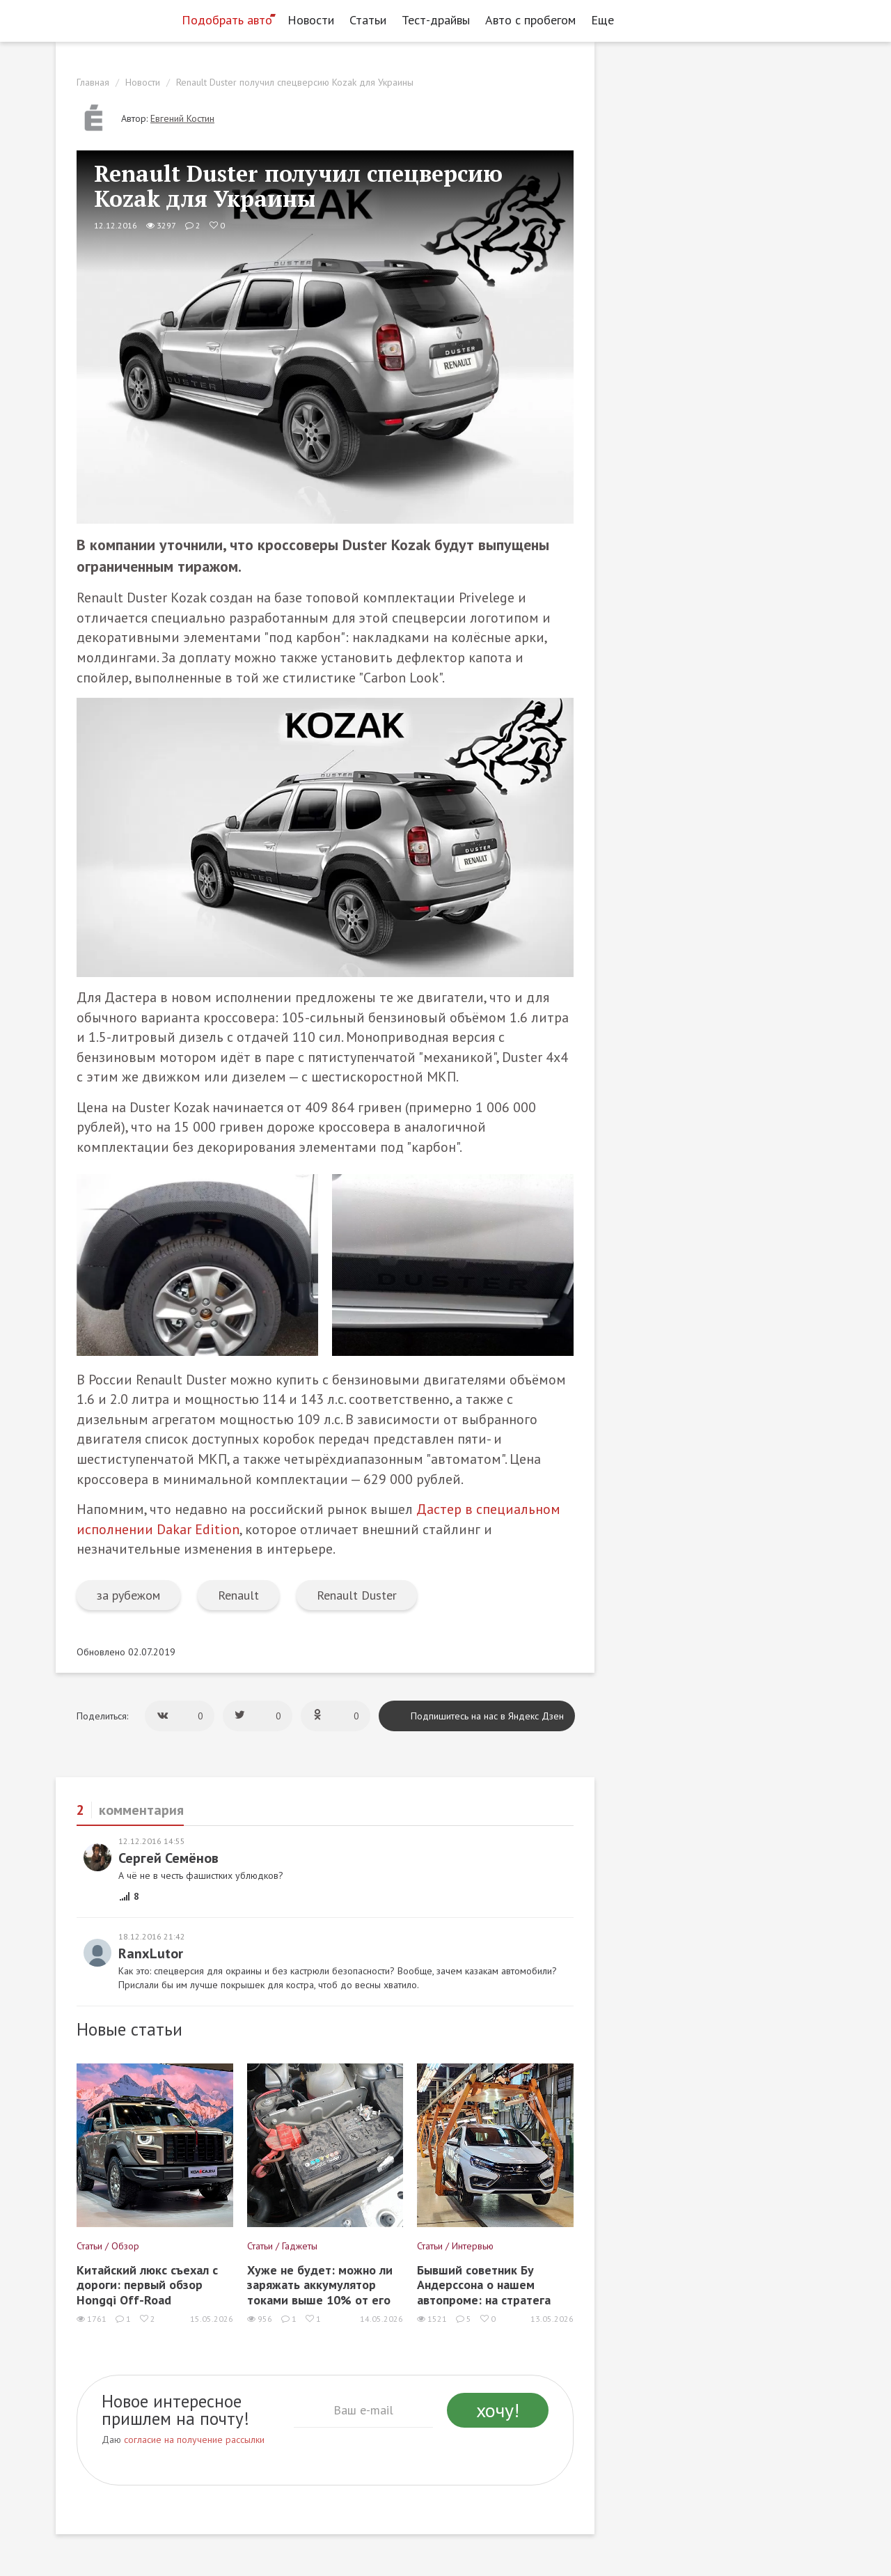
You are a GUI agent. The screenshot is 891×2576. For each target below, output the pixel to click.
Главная (93, 82)
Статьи (367, 20)
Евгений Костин (182, 118)
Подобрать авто (227, 20)
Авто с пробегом (530, 20)
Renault (238, 1595)
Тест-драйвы (436, 20)
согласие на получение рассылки (194, 2439)
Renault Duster (357, 1595)
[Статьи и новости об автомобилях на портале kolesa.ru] (113, 18)
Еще (606, 20)
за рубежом (128, 1595)
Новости (310, 20)
